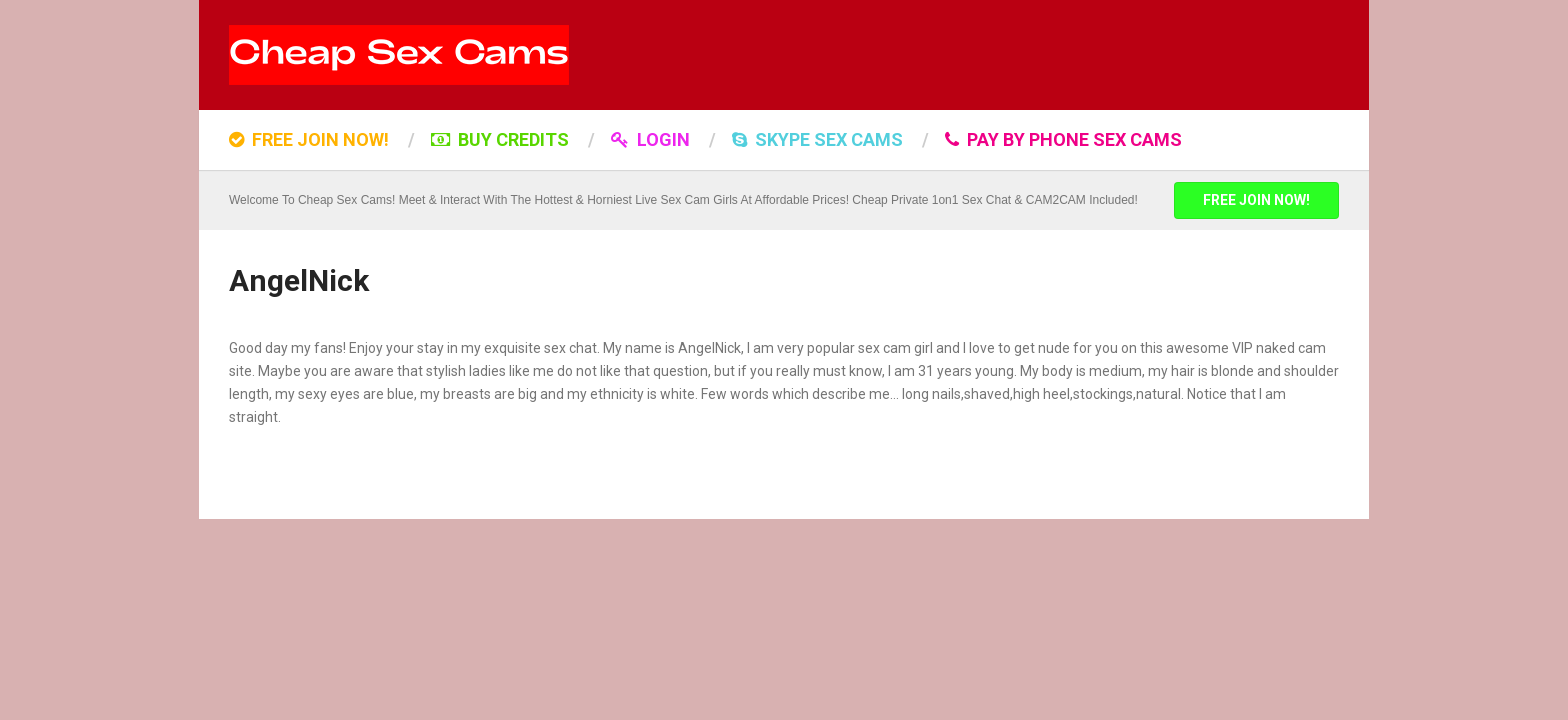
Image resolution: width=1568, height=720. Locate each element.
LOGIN (650, 139)
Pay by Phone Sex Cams (1063, 139)
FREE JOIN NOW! (309, 139)
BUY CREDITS (500, 139)
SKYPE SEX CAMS (817, 139)
